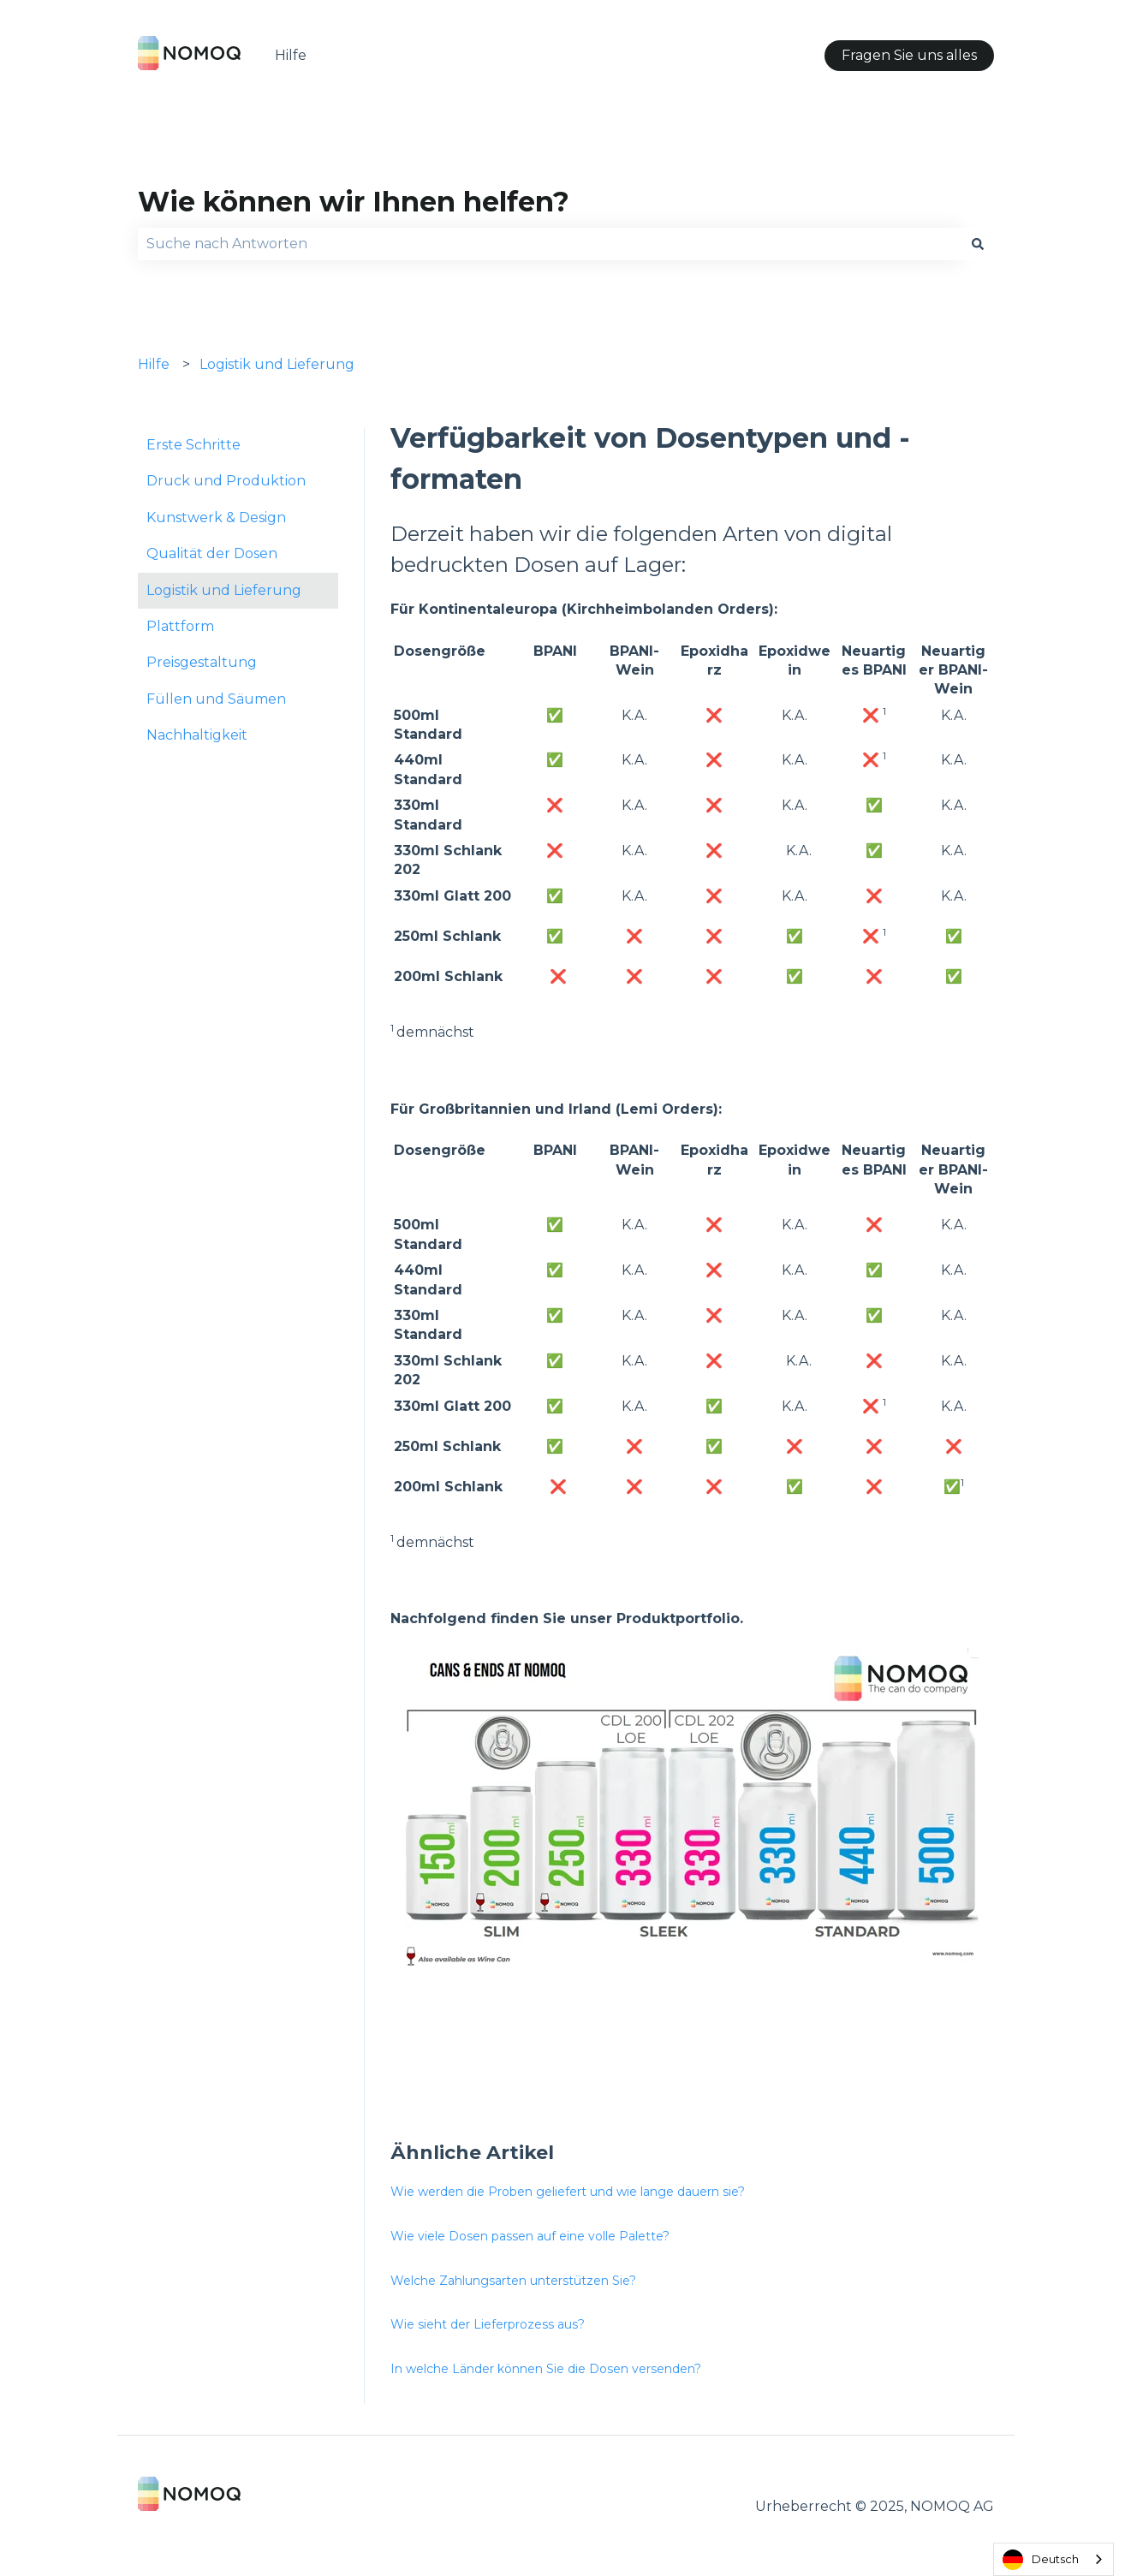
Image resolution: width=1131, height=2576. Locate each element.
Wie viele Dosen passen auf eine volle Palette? (530, 2236)
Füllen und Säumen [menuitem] (216, 699)
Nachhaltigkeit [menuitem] (196, 735)
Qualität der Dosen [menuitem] (211, 553)
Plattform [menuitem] (180, 626)
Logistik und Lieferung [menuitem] (223, 590)
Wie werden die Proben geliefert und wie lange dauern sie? (567, 2191)
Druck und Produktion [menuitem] (226, 481)
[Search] (977, 244)
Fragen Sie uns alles (909, 55)
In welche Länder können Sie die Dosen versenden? (545, 2369)
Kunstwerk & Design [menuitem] (216, 517)
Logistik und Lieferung (276, 364)
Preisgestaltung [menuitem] (201, 662)
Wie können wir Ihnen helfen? (353, 201)
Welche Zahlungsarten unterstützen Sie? (513, 2280)
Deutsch (1041, 2559)
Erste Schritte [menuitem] (193, 445)
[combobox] (549, 244)
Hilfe (291, 55)
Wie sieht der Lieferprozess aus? (487, 2324)
